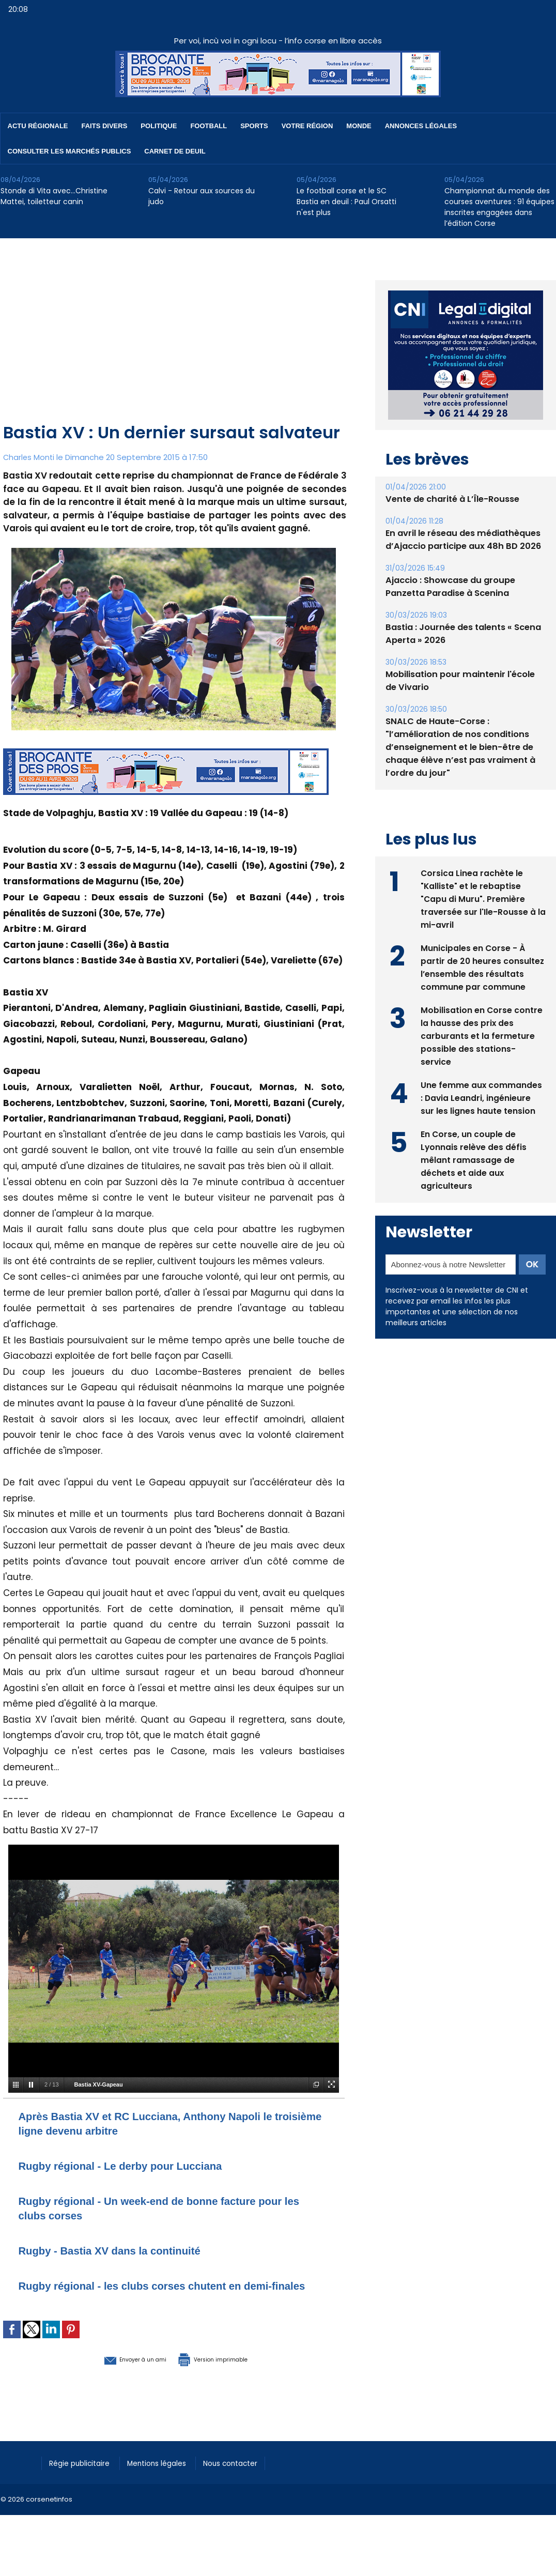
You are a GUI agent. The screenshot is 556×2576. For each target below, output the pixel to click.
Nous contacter (249, 2476)
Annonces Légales (421, 126)
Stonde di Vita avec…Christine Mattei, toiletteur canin (54, 196)
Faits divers (105, 126)
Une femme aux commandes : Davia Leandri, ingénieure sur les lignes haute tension (482, 1097)
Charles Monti (29, 457)
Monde (358, 126)
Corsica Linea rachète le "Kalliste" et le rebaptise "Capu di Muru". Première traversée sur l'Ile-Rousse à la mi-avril (478, 898)
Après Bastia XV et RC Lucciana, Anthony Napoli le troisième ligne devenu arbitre (169, 2123)
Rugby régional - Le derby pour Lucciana (139, 2165)
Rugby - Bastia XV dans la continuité (126, 2250)
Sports (254, 126)
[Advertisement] (175, 342)
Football (208, 126)
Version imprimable (228, 2373)
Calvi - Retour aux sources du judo (201, 196)
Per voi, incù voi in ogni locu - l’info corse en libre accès (278, 40)
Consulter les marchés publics (69, 151)
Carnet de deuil (174, 151)
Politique (159, 126)
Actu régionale (38, 126)
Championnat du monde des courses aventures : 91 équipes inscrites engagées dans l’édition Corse (499, 207)
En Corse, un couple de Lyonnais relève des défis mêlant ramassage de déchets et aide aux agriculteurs (474, 1159)
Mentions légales (168, 2476)
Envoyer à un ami (117, 2373)
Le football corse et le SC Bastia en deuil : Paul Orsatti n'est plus (346, 202)
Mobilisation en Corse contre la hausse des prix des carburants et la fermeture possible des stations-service (482, 1035)
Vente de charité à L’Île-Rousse (451, 499)
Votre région (307, 126)
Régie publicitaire (84, 2476)
